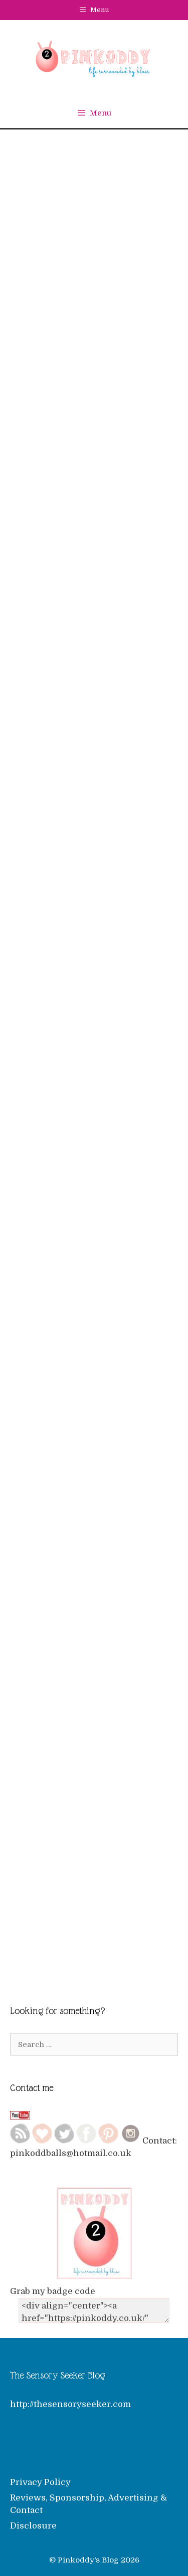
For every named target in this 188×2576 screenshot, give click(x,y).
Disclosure (33, 2525)
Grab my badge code (52, 2291)
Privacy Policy (40, 2482)
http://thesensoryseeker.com (70, 2404)
